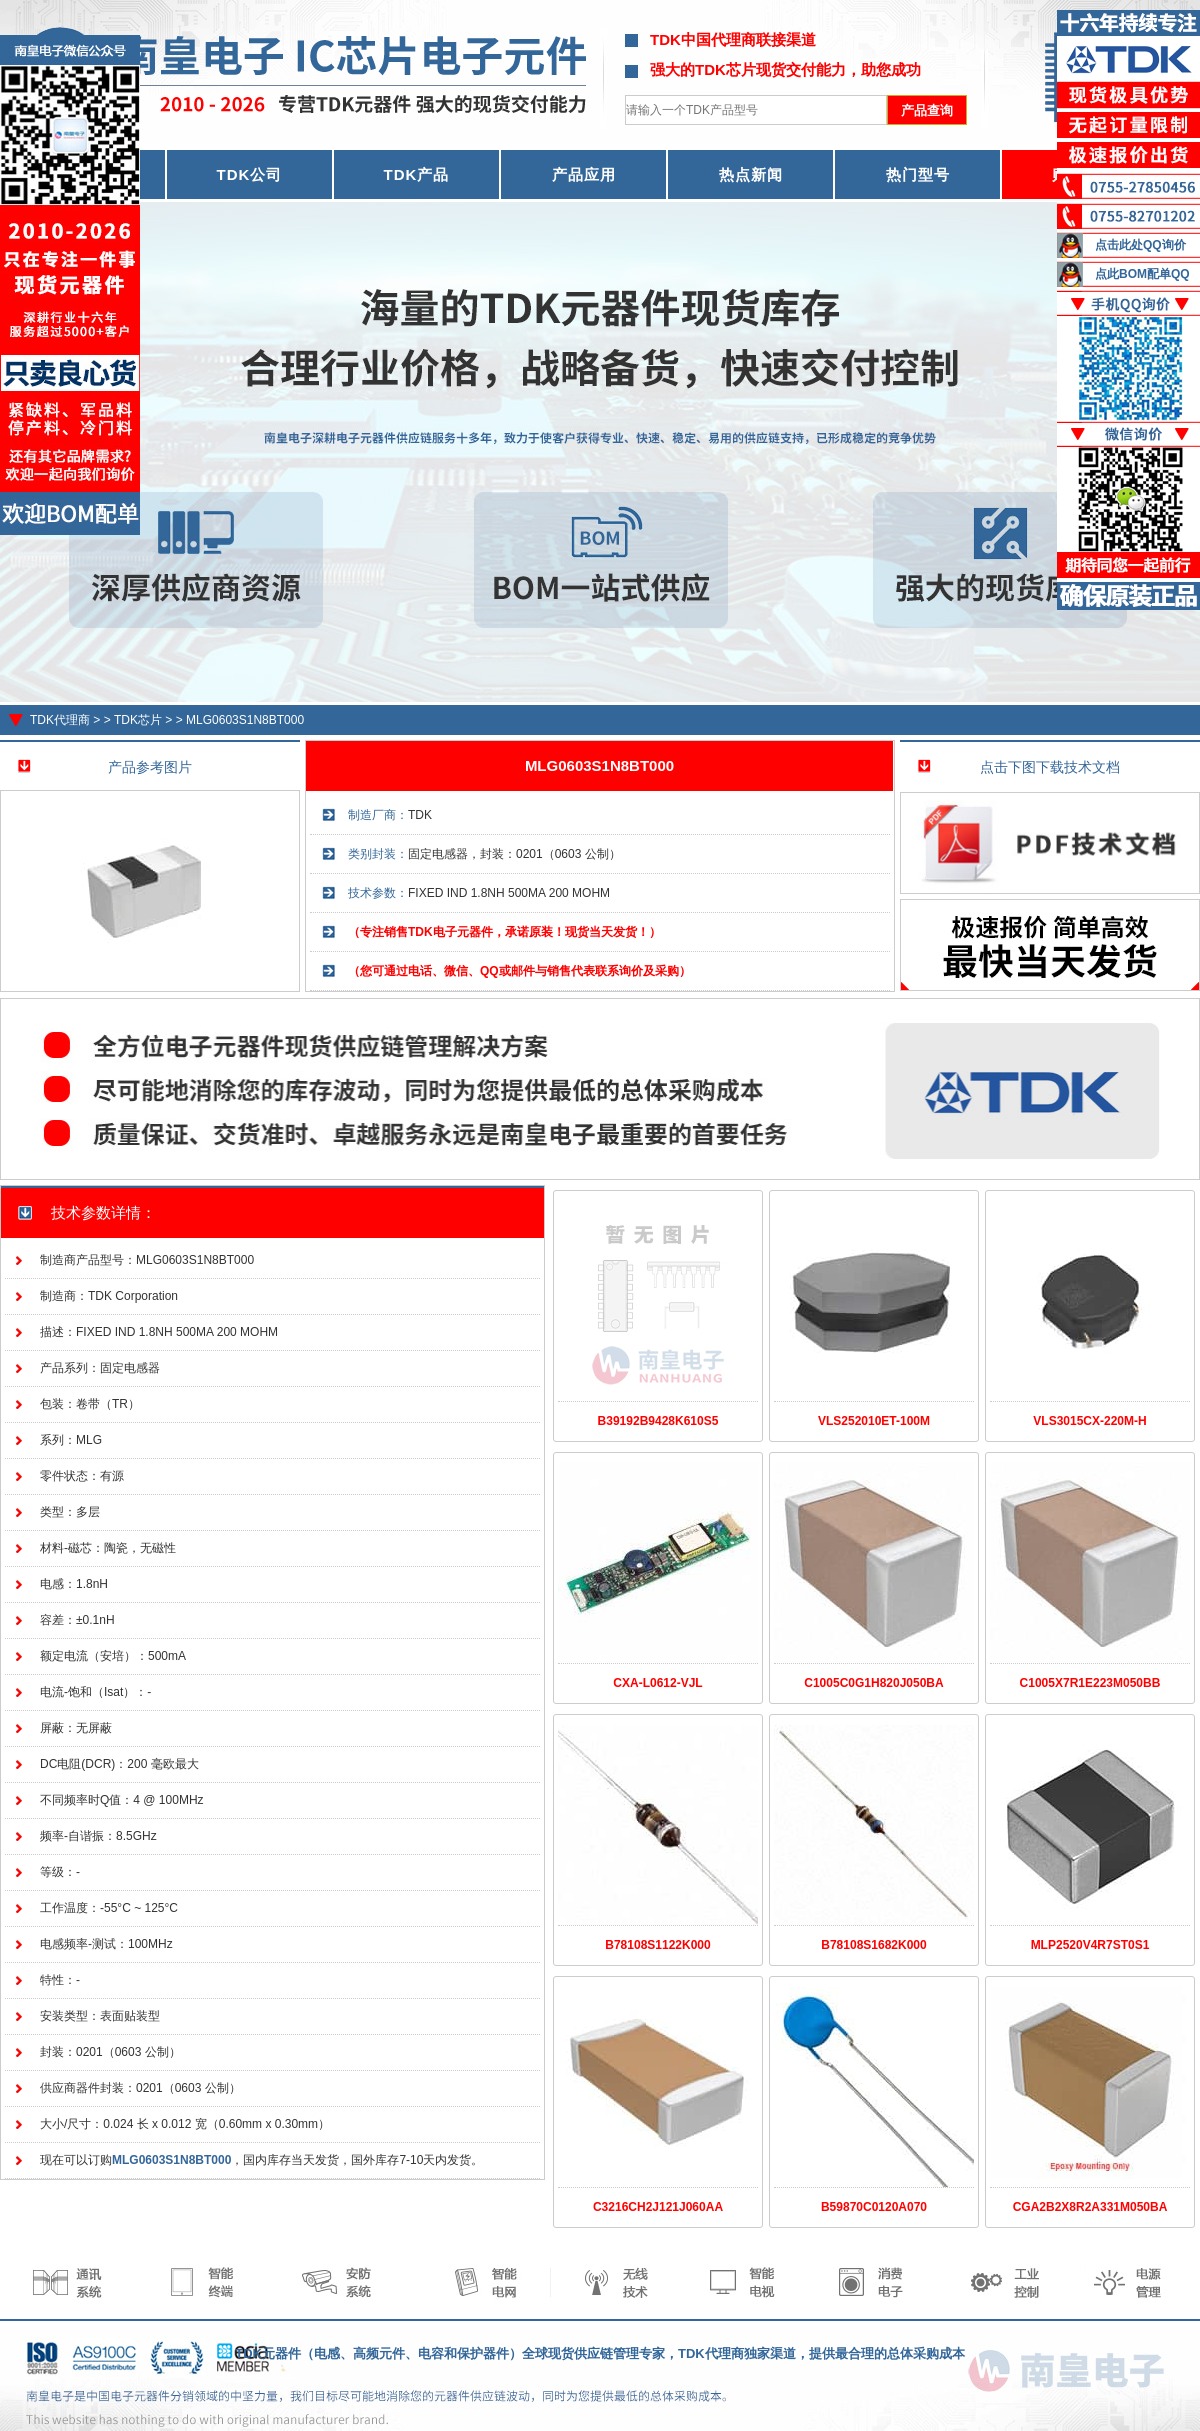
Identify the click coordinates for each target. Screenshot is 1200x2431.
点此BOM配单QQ (1142, 274)
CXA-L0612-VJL (657, 1683)
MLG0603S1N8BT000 (245, 720)
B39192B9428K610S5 (658, 1421)
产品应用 (584, 174)
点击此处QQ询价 (1140, 245)
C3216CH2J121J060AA (658, 2207)
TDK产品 (417, 174)
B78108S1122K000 (657, 1945)
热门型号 (918, 174)
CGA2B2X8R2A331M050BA (1090, 2207)
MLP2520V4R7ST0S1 (1090, 1945)
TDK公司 (250, 174)
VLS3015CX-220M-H (1089, 1421)
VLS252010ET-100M (874, 1421)
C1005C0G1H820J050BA (873, 1683)
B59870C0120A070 (874, 2207)
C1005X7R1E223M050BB (1090, 1683)
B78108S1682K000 (873, 1945)
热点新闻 (751, 174)
